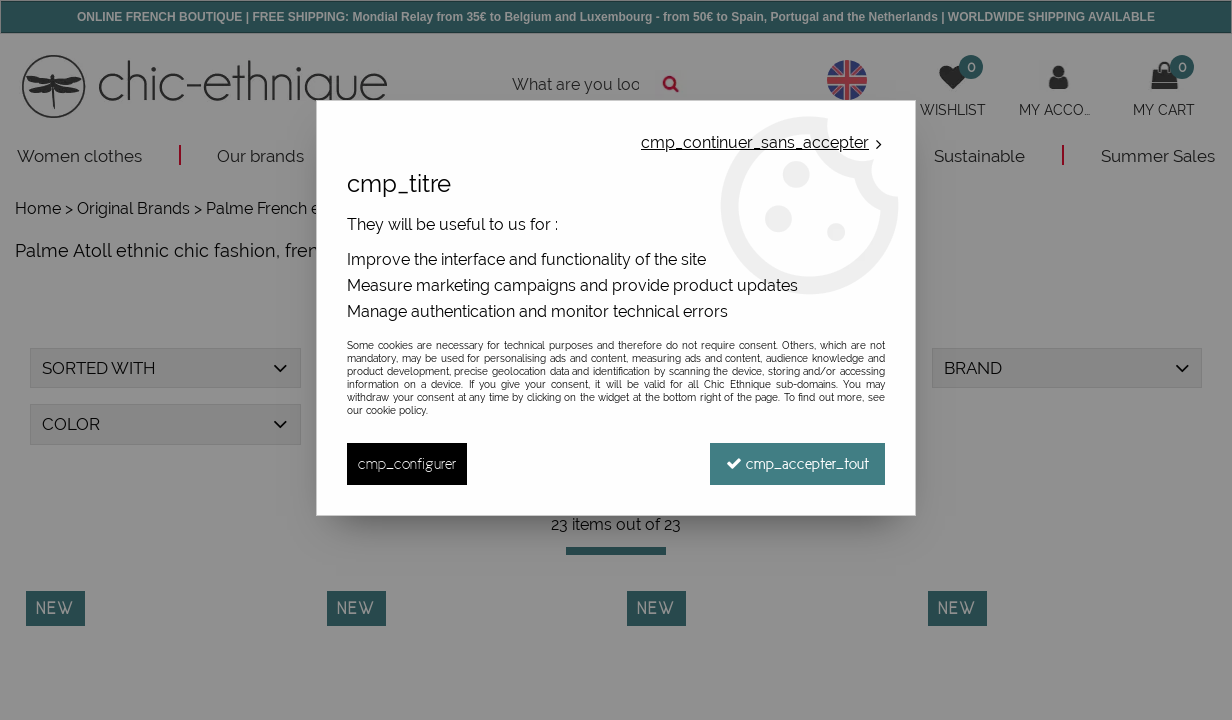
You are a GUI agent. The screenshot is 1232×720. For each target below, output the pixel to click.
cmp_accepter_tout (797, 463)
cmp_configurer (407, 463)
